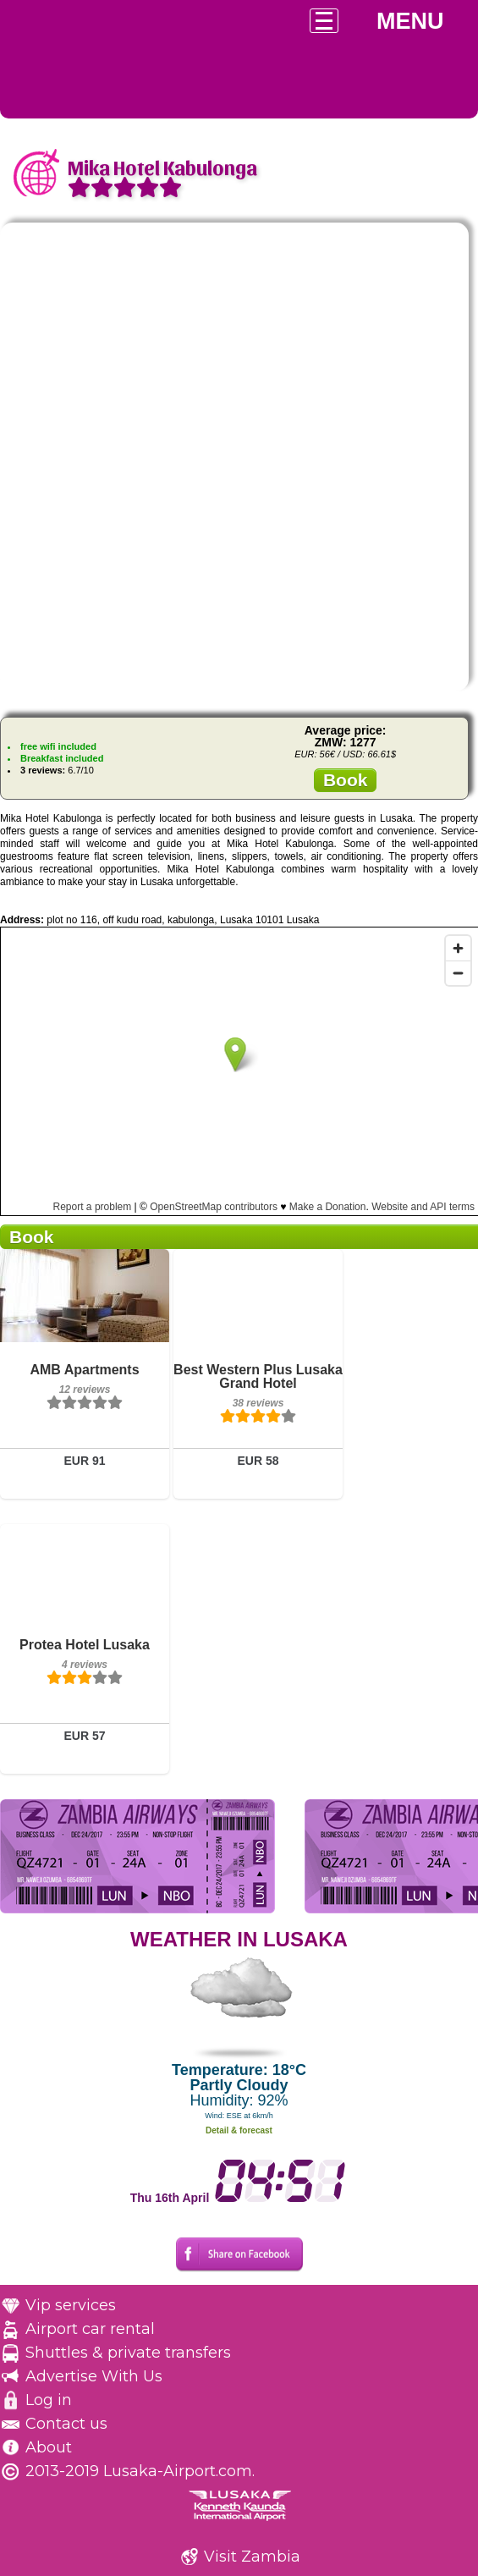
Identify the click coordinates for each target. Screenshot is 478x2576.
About (48, 2447)
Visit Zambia (252, 2556)
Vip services (70, 2305)
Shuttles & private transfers (128, 2352)
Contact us (66, 2423)
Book (345, 780)
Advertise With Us (93, 2376)
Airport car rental (90, 2329)
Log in (48, 2400)
